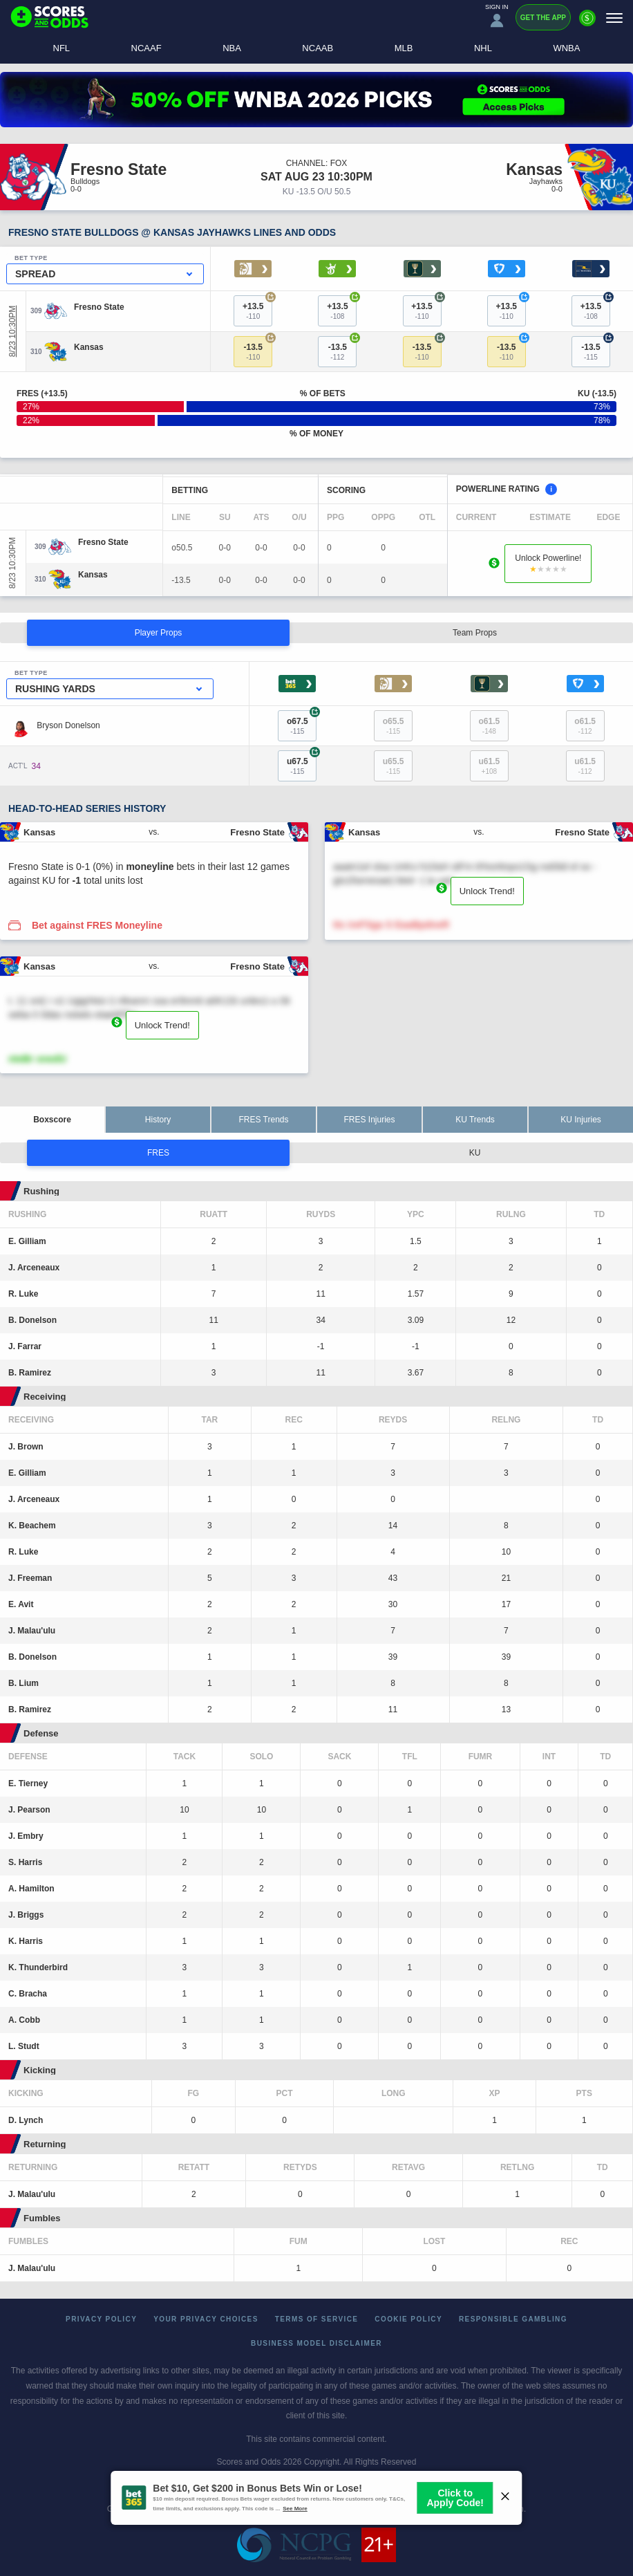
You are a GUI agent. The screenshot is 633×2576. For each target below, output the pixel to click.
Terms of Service (317, 2319)
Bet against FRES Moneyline (97, 925)
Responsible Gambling (513, 2319)
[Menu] (614, 17)
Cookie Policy (408, 2319)
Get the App (543, 17)
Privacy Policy (101, 2319)
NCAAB (317, 48)
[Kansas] (89, 347)
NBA (232, 48)
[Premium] (587, 23)
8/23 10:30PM (12, 332)
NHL (483, 48)
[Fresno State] (99, 307)
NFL (61, 48)
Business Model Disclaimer (316, 2343)
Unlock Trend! (487, 891)
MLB (404, 48)
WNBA (566, 48)
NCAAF (146, 48)
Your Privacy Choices (205, 2319)
